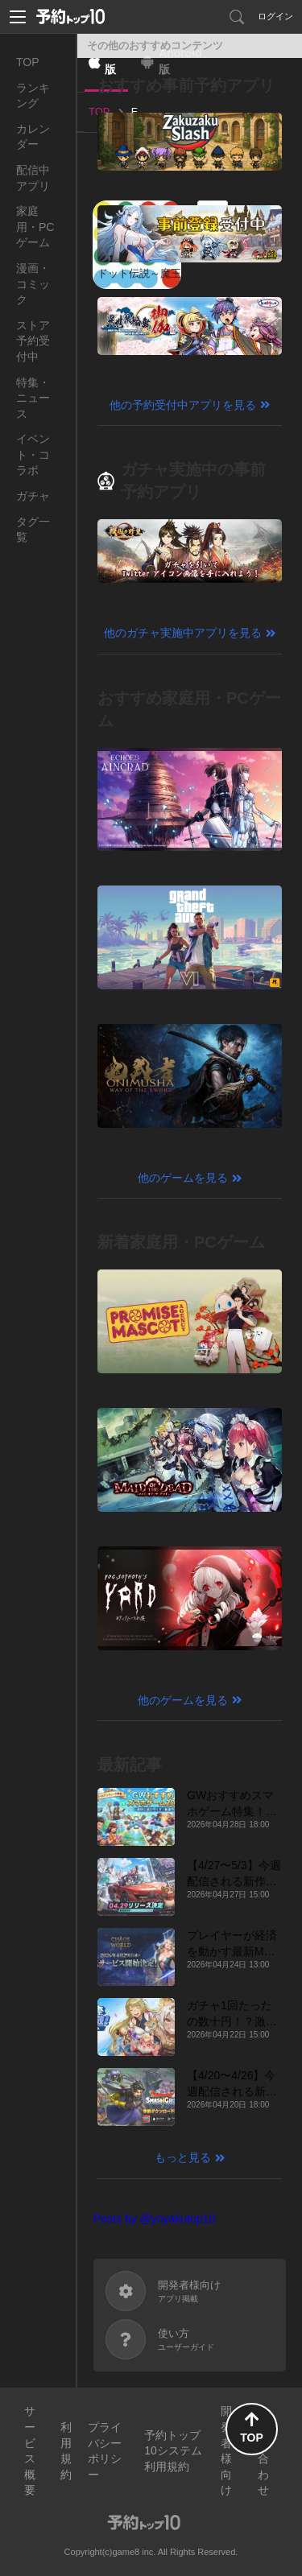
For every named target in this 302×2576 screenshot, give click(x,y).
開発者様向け (226, 2450)
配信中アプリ (33, 177)
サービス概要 (29, 2450)
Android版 (180, 61)
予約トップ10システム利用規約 (173, 2451)
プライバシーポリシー (105, 2451)
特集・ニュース (33, 398)
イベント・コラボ (33, 454)
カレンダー (33, 136)
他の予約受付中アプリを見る (183, 404)
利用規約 (66, 2451)
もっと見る (183, 2157)
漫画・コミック (33, 284)
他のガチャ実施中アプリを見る (183, 632)
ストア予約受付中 (33, 341)
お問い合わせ (263, 2450)
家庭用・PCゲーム (35, 226)
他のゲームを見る (183, 1177)
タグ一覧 (33, 529)
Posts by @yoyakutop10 (154, 2218)
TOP (27, 62)
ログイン (275, 16)
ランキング (33, 95)
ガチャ (33, 495)
